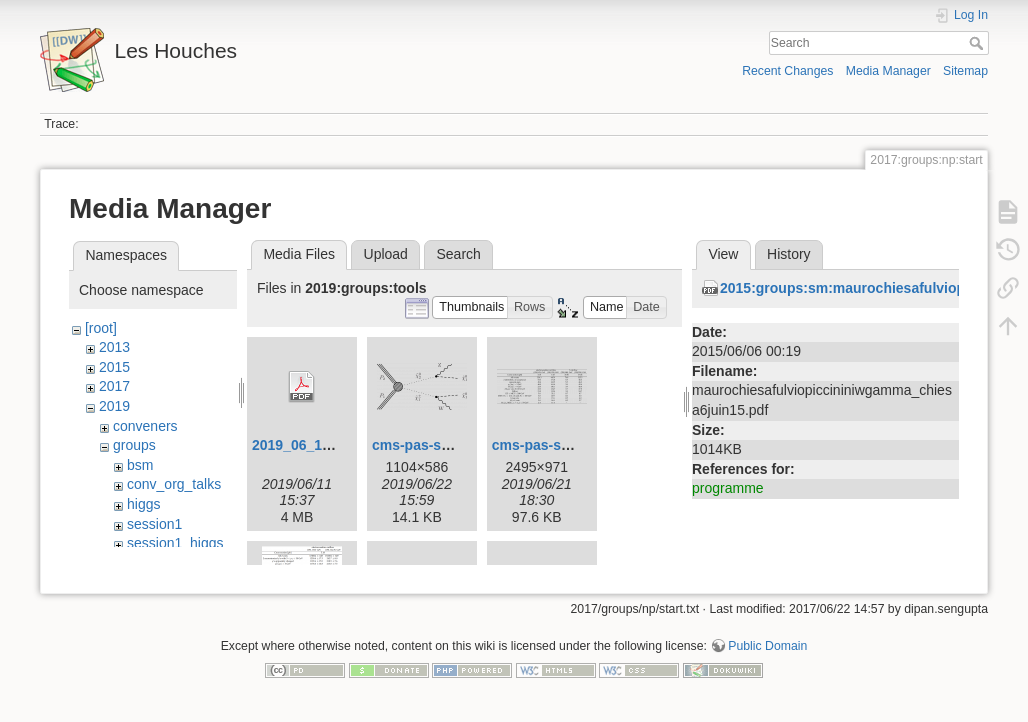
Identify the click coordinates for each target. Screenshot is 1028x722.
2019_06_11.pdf (304, 445)
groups (134, 445)
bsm (140, 465)
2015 (114, 367)
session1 (154, 524)
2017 (114, 386)
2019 (114, 406)
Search (978, 43)
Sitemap (965, 71)
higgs (143, 504)
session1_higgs (175, 543)
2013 (114, 347)
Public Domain (767, 656)
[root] (101, 328)
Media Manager (888, 71)
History (789, 254)
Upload (386, 254)
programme (728, 488)
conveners (145, 426)
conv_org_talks (174, 484)
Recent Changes (787, 71)
